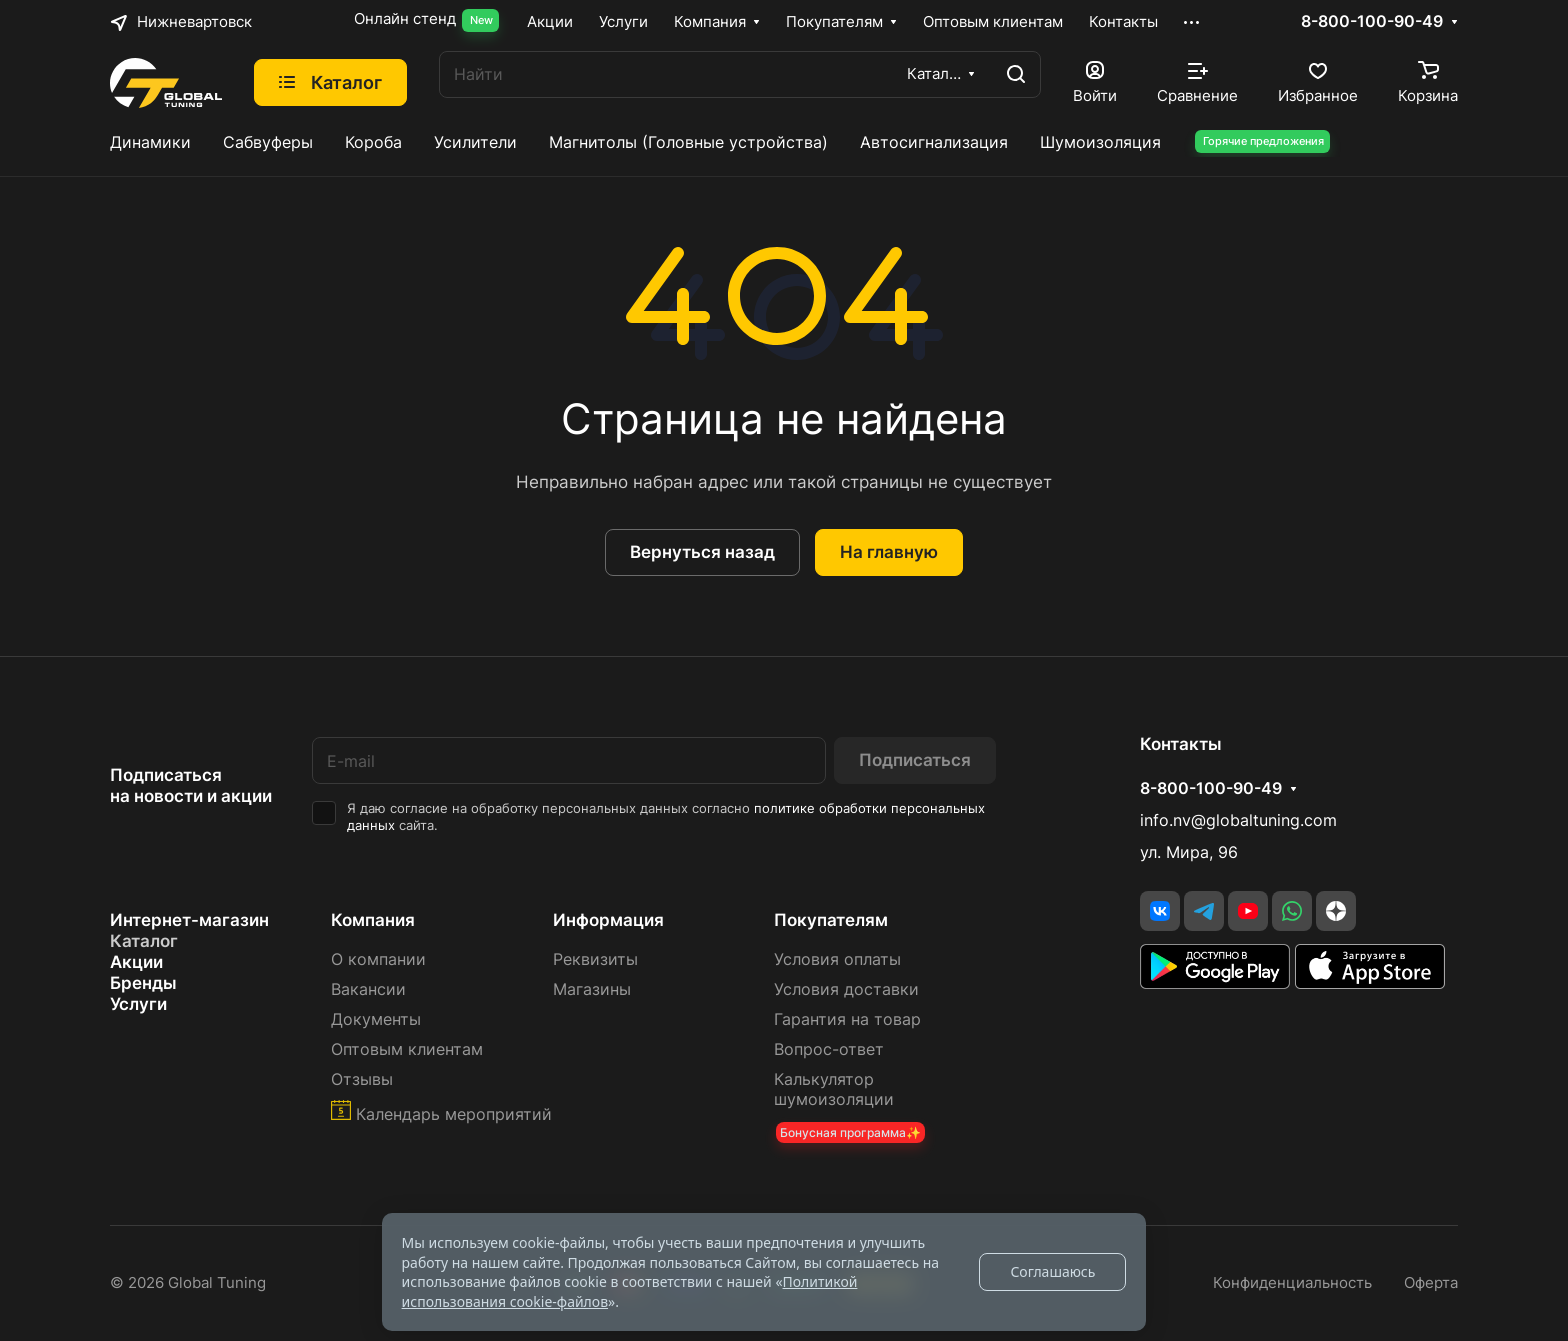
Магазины (592, 989)
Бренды (143, 983)
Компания (373, 920)
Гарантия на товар (847, 1019)
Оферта (1431, 1283)
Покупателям (831, 920)
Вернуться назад (702, 552)
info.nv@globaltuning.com (1238, 820)
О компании (378, 959)
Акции (136, 962)
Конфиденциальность (1292, 1283)
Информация (608, 920)
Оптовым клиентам (407, 1049)
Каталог (144, 941)
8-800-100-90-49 (1372, 22)
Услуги (138, 1004)
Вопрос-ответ (829, 1049)
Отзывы (362, 1079)
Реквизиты (595, 959)
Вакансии (368, 989)
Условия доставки (846, 989)
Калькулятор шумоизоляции (834, 1089)
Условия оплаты (837, 959)
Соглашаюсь (1052, 1271)
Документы (376, 1019)
